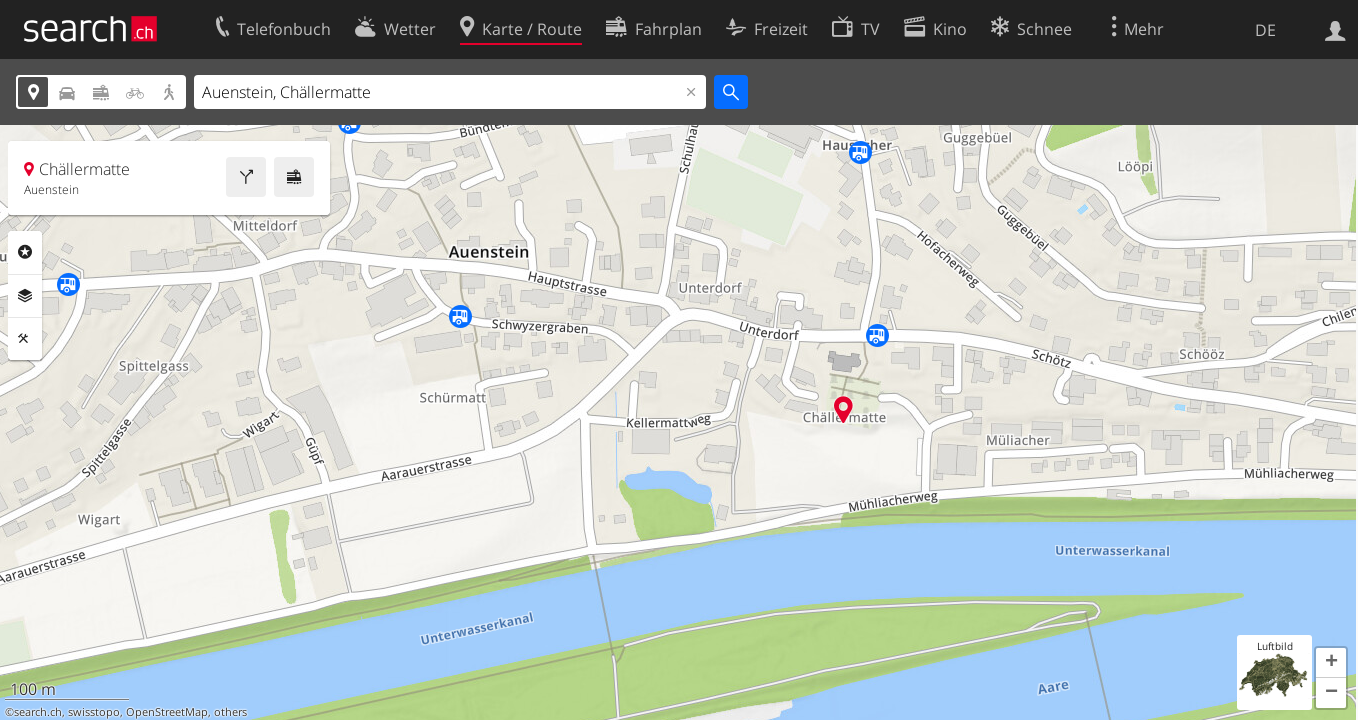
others (230, 712)
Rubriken (25, 252)
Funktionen (25, 339)
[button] (1331, 663)
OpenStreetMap (167, 712)
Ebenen (25, 296)
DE (1265, 30)
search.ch (38, 712)
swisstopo (94, 712)
